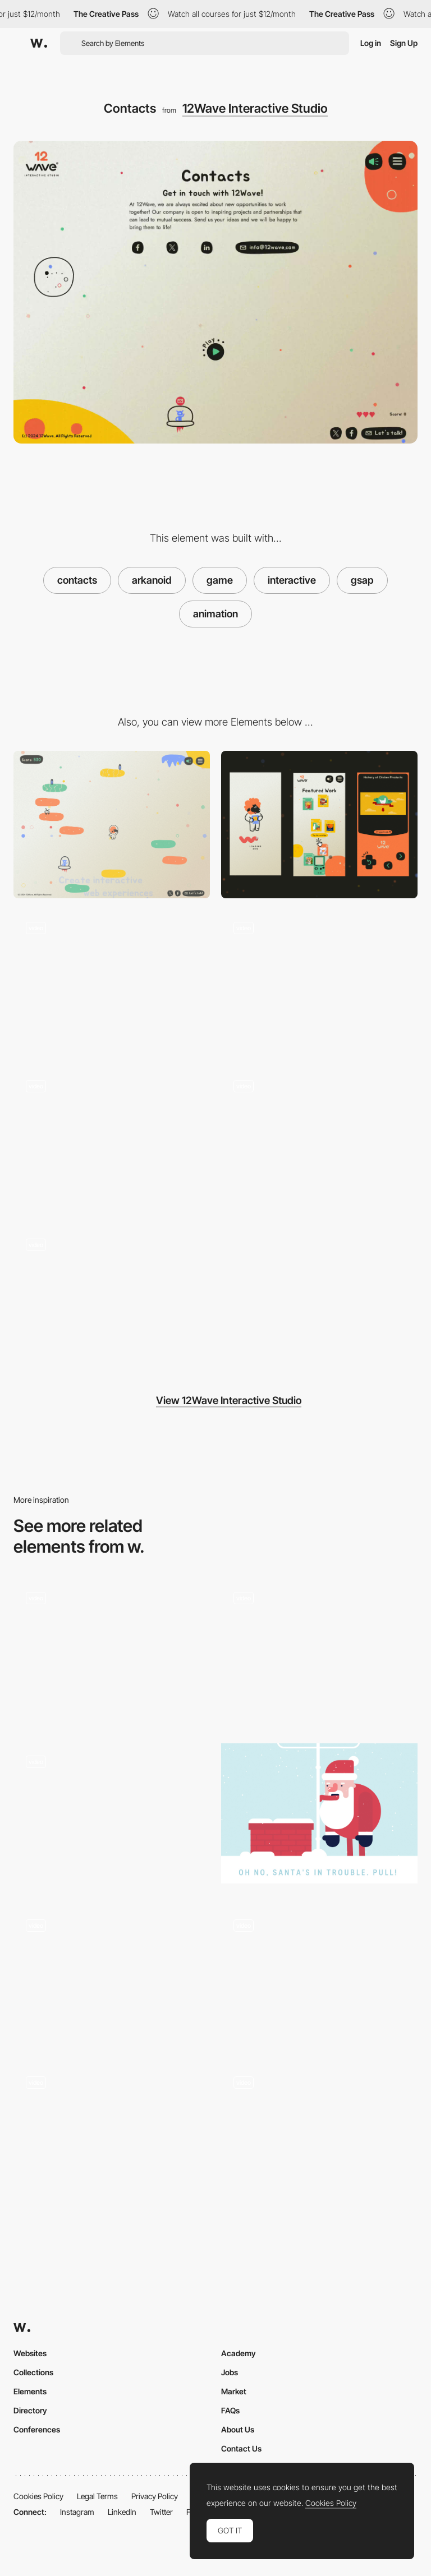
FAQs (230, 2410)
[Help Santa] (319, 1813)
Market (233, 2391)
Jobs (229, 2372)
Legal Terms (97, 2496)
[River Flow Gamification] (111, 1977)
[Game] (111, 1300)
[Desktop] (111, 824)
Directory (30, 2410)
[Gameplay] (319, 2134)
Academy (238, 2353)
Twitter (161, 2512)
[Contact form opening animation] (111, 1652)
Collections (33, 2372)
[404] (111, 983)
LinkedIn (122, 2512)
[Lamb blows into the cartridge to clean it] (111, 1141)
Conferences (36, 2429)
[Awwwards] (38, 43)
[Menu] (319, 983)
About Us (237, 2429)
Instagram (77, 2512)
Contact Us (241, 2448)
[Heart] (319, 1141)
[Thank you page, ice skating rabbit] (319, 1652)
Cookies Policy (38, 2496)
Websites (30, 2353)
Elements (30, 2391)
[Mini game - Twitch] (319, 1977)
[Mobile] (319, 824)
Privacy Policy (154, 2496)
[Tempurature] (111, 1816)
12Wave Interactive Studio (255, 108)
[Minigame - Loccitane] (111, 2134)
